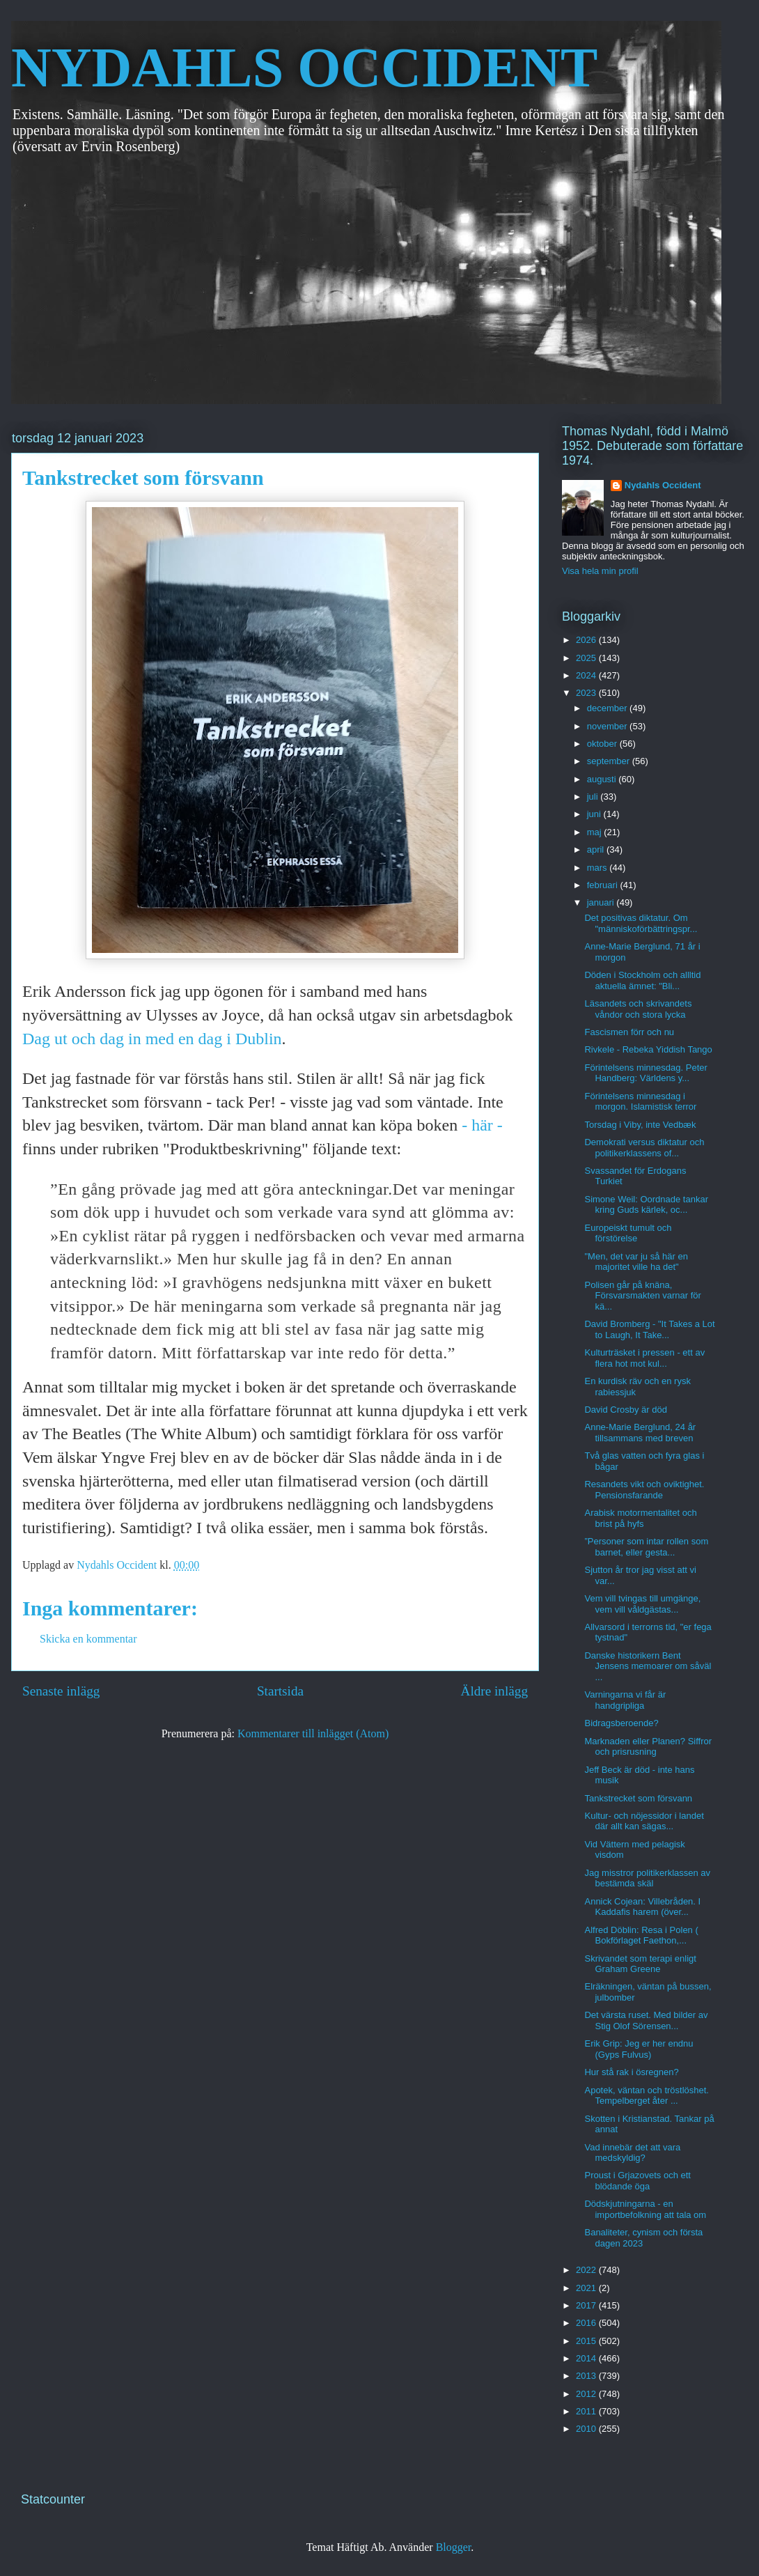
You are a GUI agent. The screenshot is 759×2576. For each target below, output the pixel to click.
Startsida (280, 1691)
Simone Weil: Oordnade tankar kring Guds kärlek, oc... (646, 1205)
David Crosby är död (625, 1409)
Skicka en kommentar (88, 1639)
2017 (587, 2305)
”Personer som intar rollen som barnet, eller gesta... (646, 1547)
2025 (587, 658)
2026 (587, 640)
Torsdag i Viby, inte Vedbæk (640, 1124)
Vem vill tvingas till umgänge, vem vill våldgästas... (642, 1604)
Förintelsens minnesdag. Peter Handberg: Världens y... (645, 1073)
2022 (587, 2270)
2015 (587, 2341)
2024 (587, 675)
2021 (587, 2288)
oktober (603, 743)
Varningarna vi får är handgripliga (625, 1700)
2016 (587, 2323)
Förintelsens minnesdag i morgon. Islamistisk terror (640, 1101)
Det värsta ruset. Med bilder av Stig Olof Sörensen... (645, 2020)
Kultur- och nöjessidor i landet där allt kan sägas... (643, 1821)
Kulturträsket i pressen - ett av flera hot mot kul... (644, 1358)
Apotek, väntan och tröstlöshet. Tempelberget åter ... (646, 2095)
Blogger (453, 2547)
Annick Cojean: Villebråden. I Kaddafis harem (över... (642, 1907)
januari (602, 902)
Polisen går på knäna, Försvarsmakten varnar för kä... (642, 1296)
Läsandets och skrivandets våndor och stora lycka (637, 1009)
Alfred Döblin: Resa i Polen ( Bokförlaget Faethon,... (641, 1935)
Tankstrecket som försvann (638, 1798)
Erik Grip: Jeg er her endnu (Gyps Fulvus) (638, 2049)
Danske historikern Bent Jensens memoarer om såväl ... (647, 1666)
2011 (587, 2411)
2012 (587, 2394)
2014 (587, 2358)
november (608, 726)
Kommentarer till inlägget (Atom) (313, 1733)
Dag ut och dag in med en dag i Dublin (152, 1039)
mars (598, 867)
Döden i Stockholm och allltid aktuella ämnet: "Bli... (642, 980)
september (609, 761)
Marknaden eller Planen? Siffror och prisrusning (648, 1747)
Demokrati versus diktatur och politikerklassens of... (644, 1147)
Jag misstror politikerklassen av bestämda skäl (647, 1878)
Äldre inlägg (494, 1691)
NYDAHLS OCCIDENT (304, 67)
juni (595, 814)
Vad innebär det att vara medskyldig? (632, 2153)
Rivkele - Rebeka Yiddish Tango (648, 1049)
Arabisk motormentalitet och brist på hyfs (640, 1518)
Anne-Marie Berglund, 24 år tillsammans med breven (640, 1432)
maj (595, 832)
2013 (587, 2376)
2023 (587, 693)
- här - (482, 1125)
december (608, 708)
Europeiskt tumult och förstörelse (627, 1233)
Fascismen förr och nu (629, 1032)
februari (603, 885)
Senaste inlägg (61, 1691)
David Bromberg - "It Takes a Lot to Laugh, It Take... (649, 1329)
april (597, 849)
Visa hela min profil (600, 571)
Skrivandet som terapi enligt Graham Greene (640, 1964)
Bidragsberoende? (621, 1723)
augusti (603, 779)
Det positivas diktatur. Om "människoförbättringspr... (640, 923)
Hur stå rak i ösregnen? (631, 2072)
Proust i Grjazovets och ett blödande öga (637, 2180)
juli (594, 796)
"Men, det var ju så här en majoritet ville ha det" (635, 1262)
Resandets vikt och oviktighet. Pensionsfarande (644, 1489)
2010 (587, 2428)
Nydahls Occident (663, 485)
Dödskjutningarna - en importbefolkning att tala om (645, 2209)
